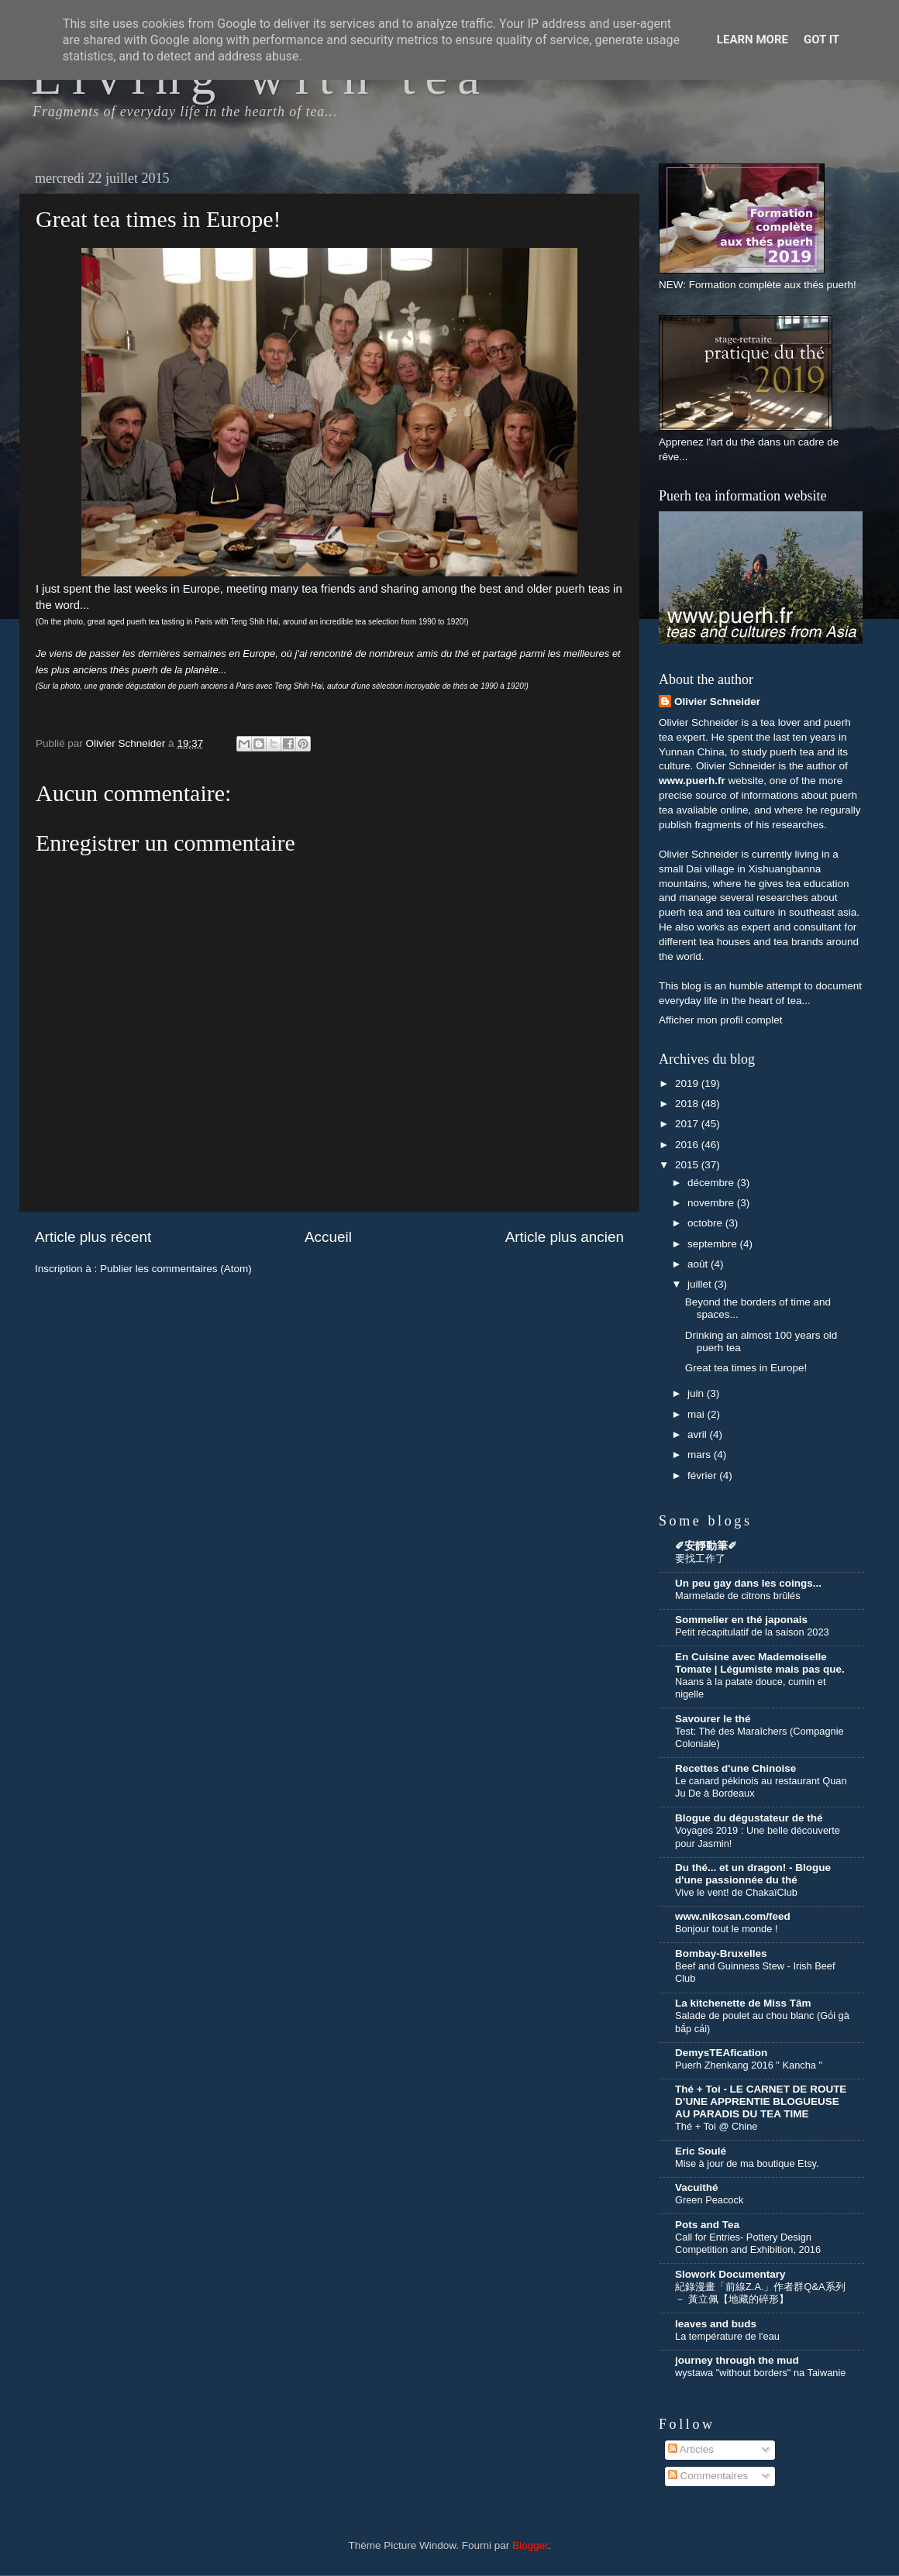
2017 (688, 1124)
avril (698, 1434)
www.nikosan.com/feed (732, 1916)
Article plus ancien (564, 1237)
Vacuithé (696, 2187)
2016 (688, 1144)
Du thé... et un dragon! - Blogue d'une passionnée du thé (753, 1874)
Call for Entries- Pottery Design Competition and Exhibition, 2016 (748, 2243)
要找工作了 (700, 1558)
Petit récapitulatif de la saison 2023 (752, 1632)
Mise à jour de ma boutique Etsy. (747, 2163)
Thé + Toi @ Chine (716, 2126)
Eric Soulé (700, 2151)
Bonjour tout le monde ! (726, 1929)
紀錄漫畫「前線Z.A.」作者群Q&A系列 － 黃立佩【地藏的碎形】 (760, 2293)
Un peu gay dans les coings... (748, 1583)
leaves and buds (715, 2324)
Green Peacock (709, 2200)
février (703, 1475)
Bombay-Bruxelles (721, 1953)
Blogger (530, 2545)
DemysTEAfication (721, 2052)
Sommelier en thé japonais (741, 1619)
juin (697, 1393)
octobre (706, 1223)
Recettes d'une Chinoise (735, 1768)
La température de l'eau (727, 2336)
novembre (712, 1203)
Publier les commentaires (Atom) (176, 1268)
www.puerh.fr (692, 780)
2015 (688, 1165)
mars (700, 1454)
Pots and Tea (707, 2224)
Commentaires (708, 2475)
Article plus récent (93, 1237)
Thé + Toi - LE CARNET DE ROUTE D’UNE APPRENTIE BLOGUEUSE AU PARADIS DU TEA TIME (760, 2101)
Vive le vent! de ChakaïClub (736, 1892)
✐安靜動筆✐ (706, 1546)
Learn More (752, 39)
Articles (691, 2449)
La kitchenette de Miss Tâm (743, 2003)
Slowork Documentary (730, 2274)
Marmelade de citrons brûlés (738, 1595)
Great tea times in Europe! (746, 1368)
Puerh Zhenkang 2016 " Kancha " (748, 2065)
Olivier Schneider (717, 701)
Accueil (328, 1237)
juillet (701, 1284)
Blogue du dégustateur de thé (749, 1818)
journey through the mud (737, 2360)
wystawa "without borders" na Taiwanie (760, 2372)
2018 (688, 1103)
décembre (712, 1182)
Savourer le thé (713, 1719)
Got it (821, 39)
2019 (688, 1083)
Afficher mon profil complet (721, 1020)
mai (697, 1414)
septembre (713, 1244)
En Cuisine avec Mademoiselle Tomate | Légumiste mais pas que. (760, 1663)
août (699, 1264)
